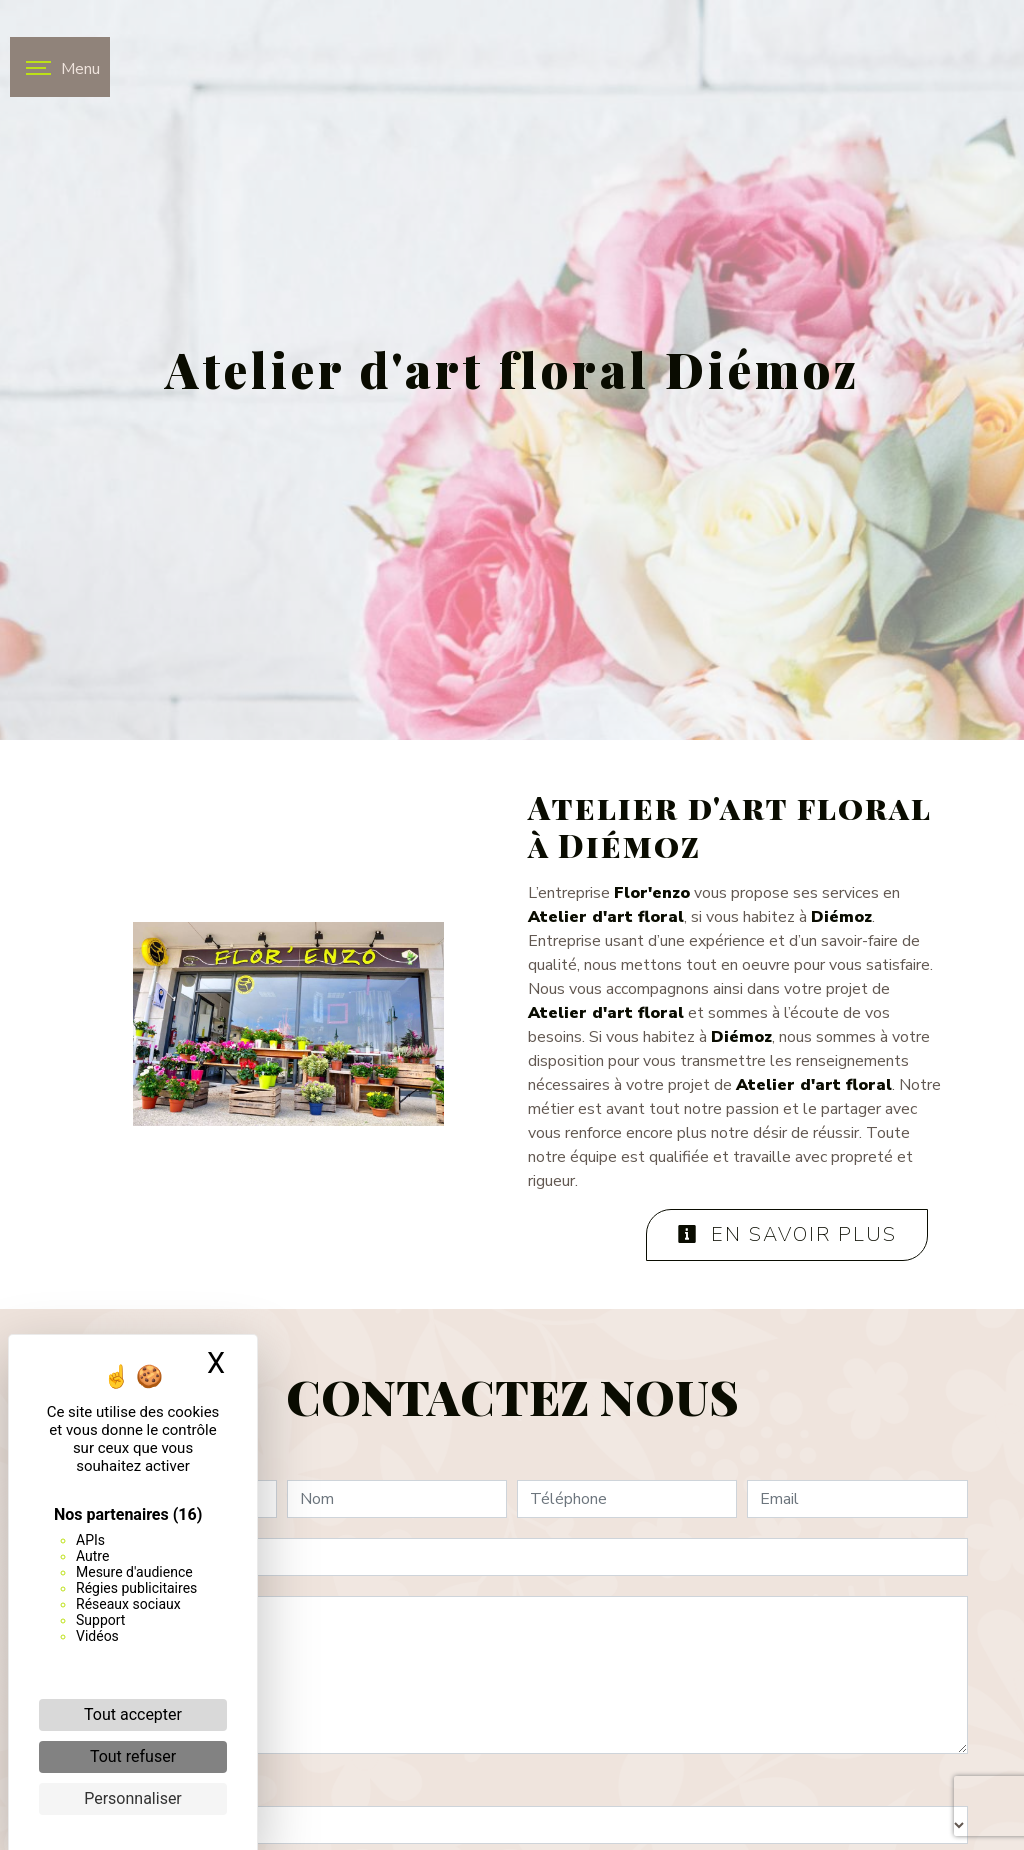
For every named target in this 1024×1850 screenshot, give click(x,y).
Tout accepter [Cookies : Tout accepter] (133, 1714)
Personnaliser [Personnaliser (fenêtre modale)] (133, 1798)
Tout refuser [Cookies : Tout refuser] (133, 1756)
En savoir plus (787, 1234)
